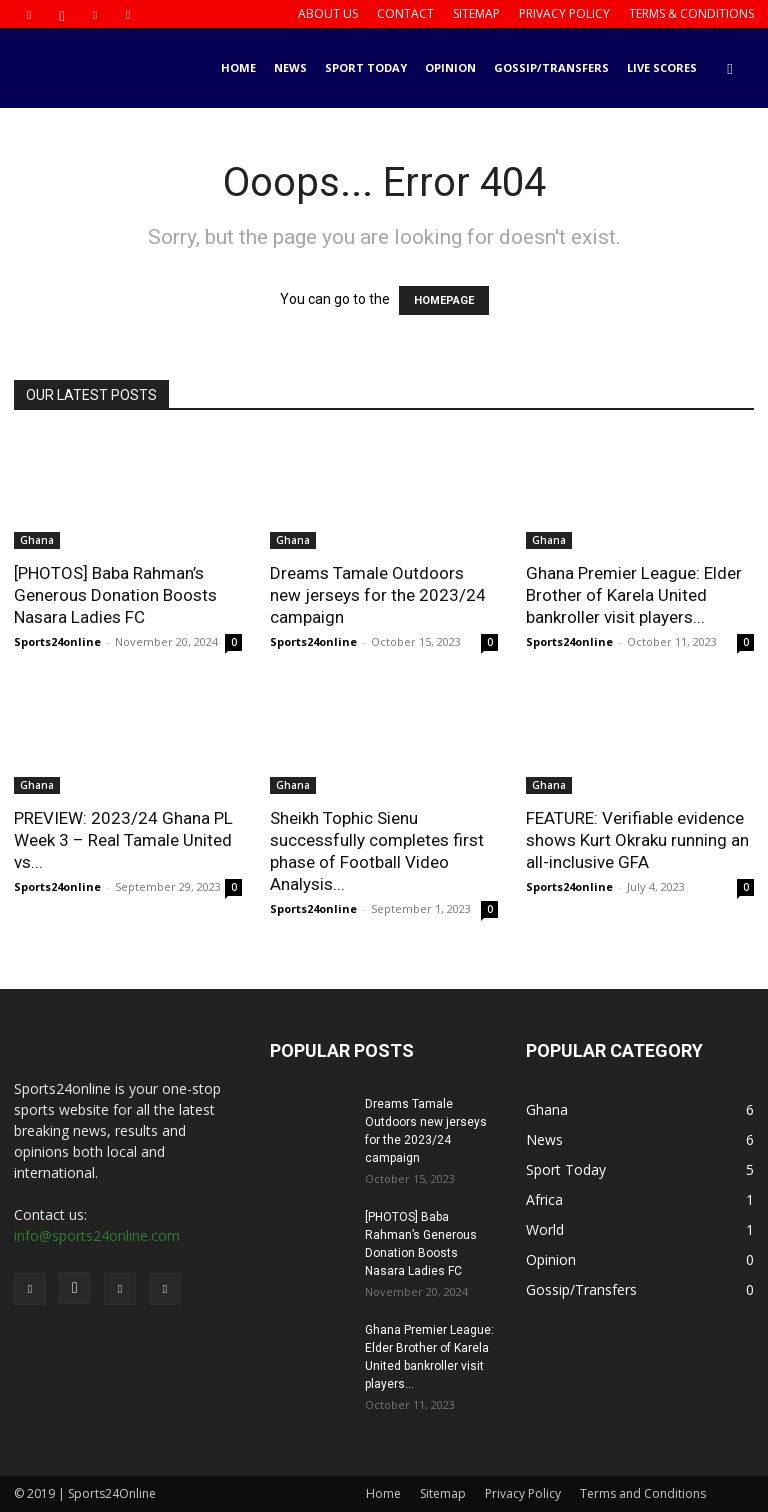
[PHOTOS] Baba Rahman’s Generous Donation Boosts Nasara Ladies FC (115, 595)
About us (328, 13)
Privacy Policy (564, 13)
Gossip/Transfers (551, 67)
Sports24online (57, 641)
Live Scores (662, 67)
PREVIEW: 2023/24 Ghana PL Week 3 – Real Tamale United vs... (123, 840)
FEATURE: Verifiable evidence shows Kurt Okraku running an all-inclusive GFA (637, 840)
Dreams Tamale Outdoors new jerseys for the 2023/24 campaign (378, 595)
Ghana (37, 540)
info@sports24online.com (97, 1235)
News (290, 67)
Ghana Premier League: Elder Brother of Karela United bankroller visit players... (634, 595)
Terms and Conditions (643, 1493)
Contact (405, 13)
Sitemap (476, 13)
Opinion (450, 67)
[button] (730, 68)
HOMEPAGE (444, 300)
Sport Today (366, 67)
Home (238, 67)
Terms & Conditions (691, 13)
